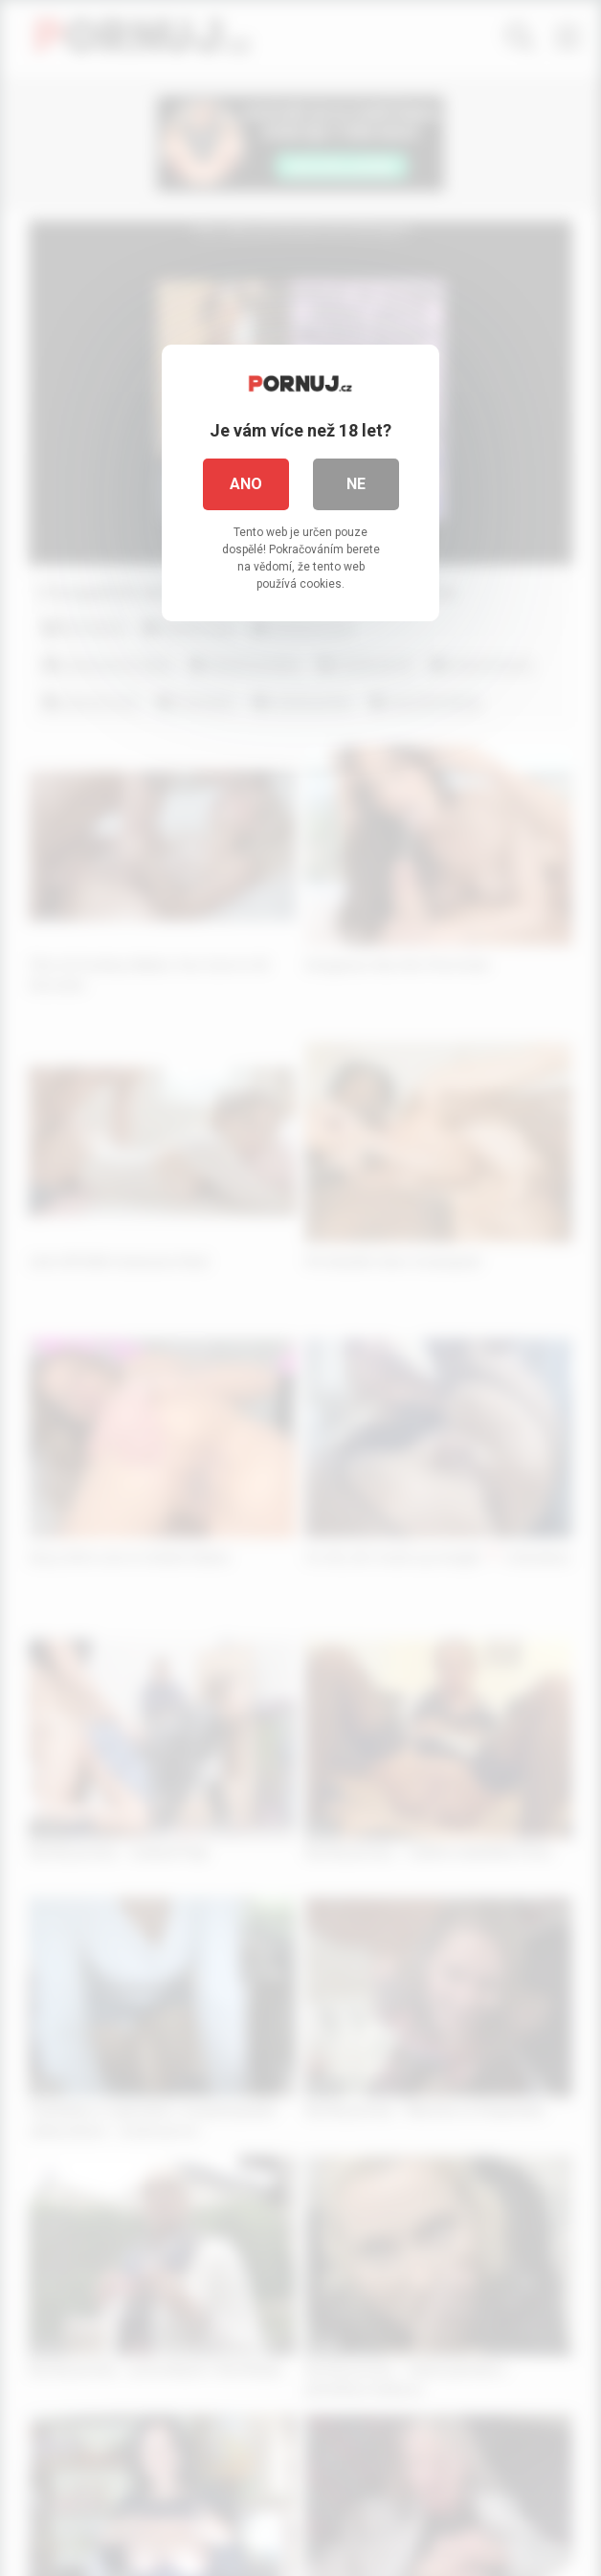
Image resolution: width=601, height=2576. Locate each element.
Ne (356, 484)
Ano (246, 484)
